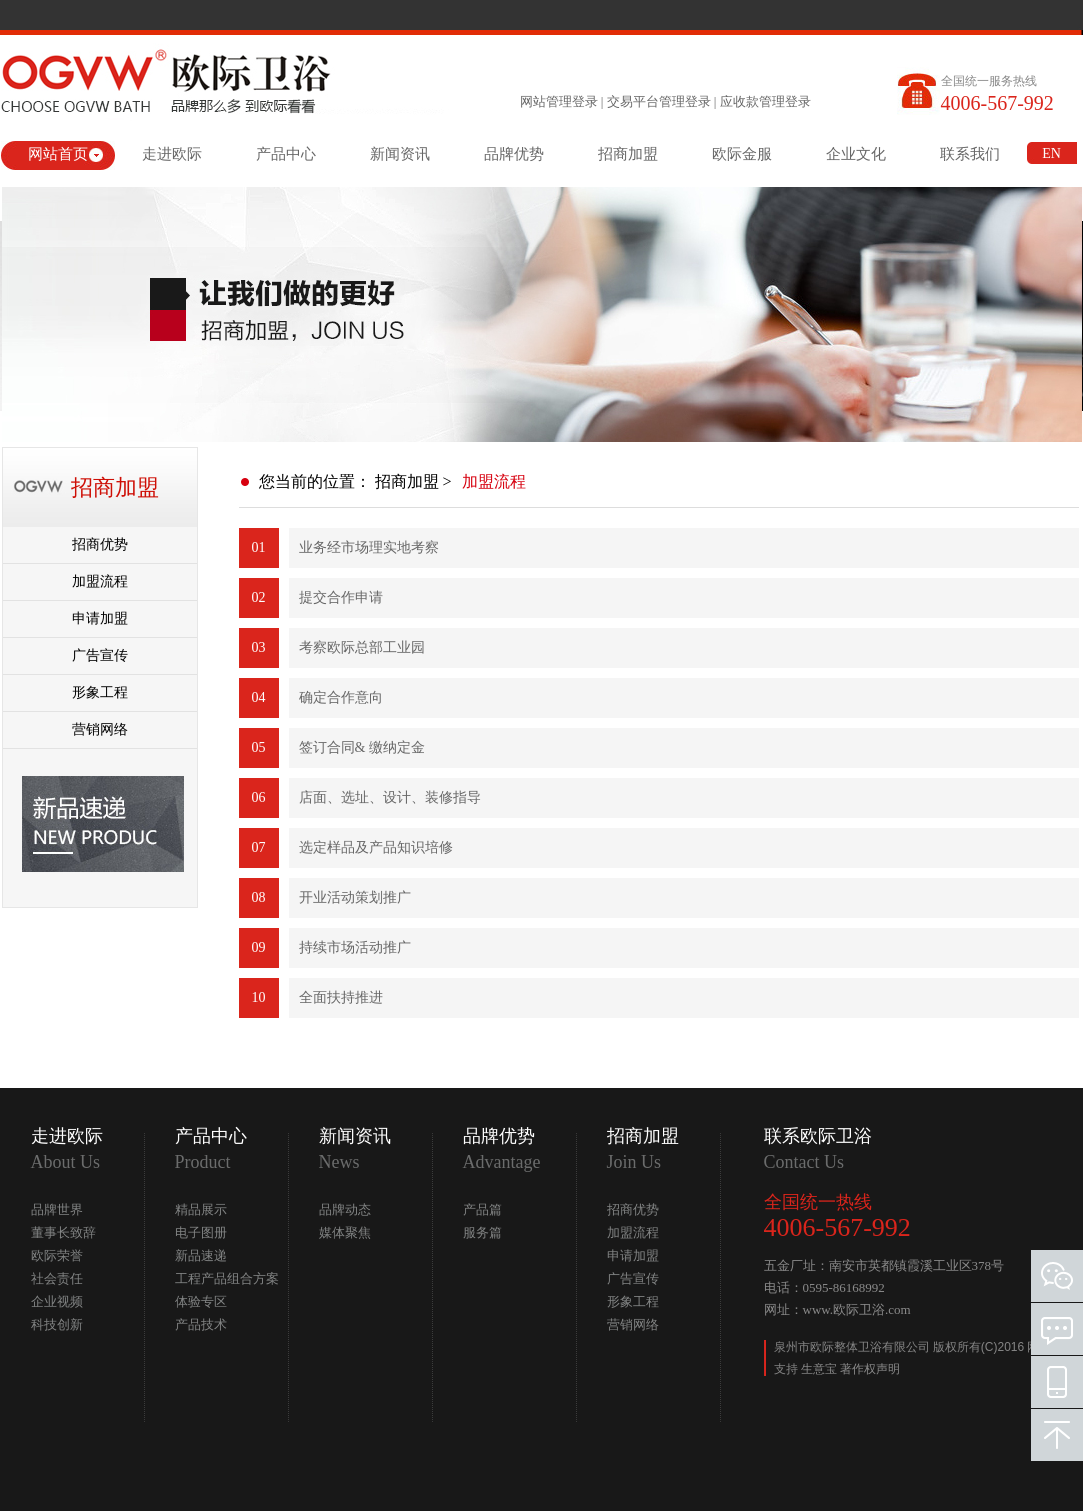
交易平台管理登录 (659, 101)
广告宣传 (100, 655)
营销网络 (100, 729)
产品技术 (201, 1324)
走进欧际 (172, 154)
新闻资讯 (400, 154)
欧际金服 (742, 154)
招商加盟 (628, 154)
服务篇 (482, 1232)
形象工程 (100, 692)
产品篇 (482, 1209)
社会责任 (57, 1278)
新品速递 (201, 1255)
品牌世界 (57, 1209)
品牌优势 (514, 154)
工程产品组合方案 (227, 1278)
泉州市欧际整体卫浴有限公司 (853, 1347)
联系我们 (970, 154)
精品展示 (201, 1209)
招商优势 (100, 544)
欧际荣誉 (57, 1255)
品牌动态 (345, 1209)
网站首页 (58, 154)
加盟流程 (100, 581)
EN (1051, 153)
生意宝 (819, 1369)
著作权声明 (870, 1369)
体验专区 (201, 1301)
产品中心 (286, 154)
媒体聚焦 (345, 1232)
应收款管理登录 (765, 101)
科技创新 (57, 1324)
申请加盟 (100, 618)
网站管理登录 (559, 101)
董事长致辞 (63, 1232)
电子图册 (201, 1232)
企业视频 (57, 1301)
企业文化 (856, 154)
